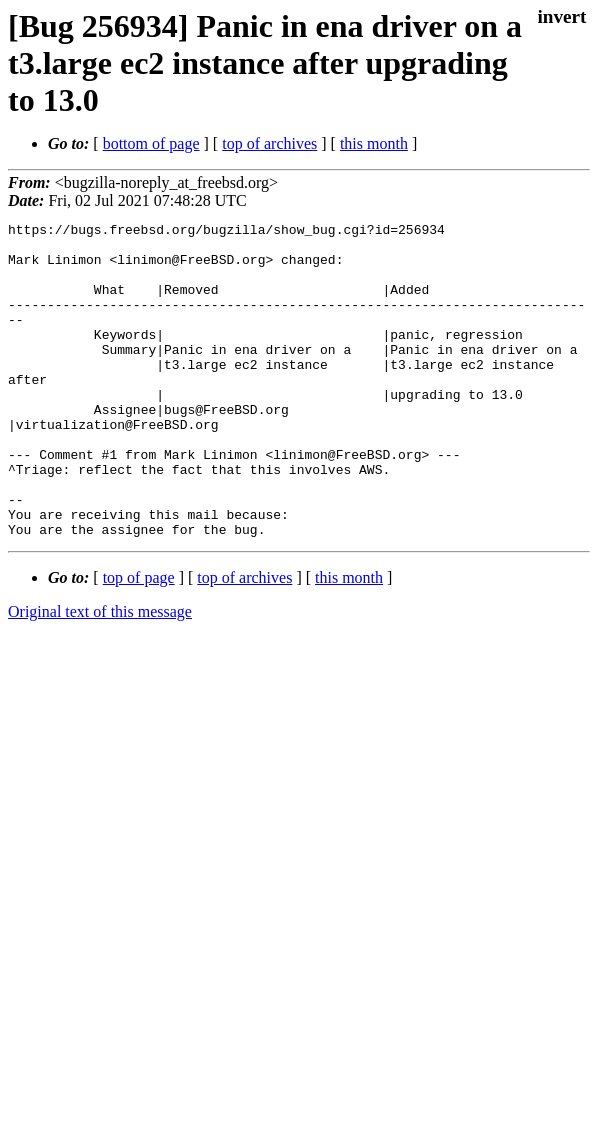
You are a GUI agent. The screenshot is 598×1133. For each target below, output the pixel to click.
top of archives (269, 143)
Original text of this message (100, 674)
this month (374, 143)
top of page (139, 640)
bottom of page (151, 143)
